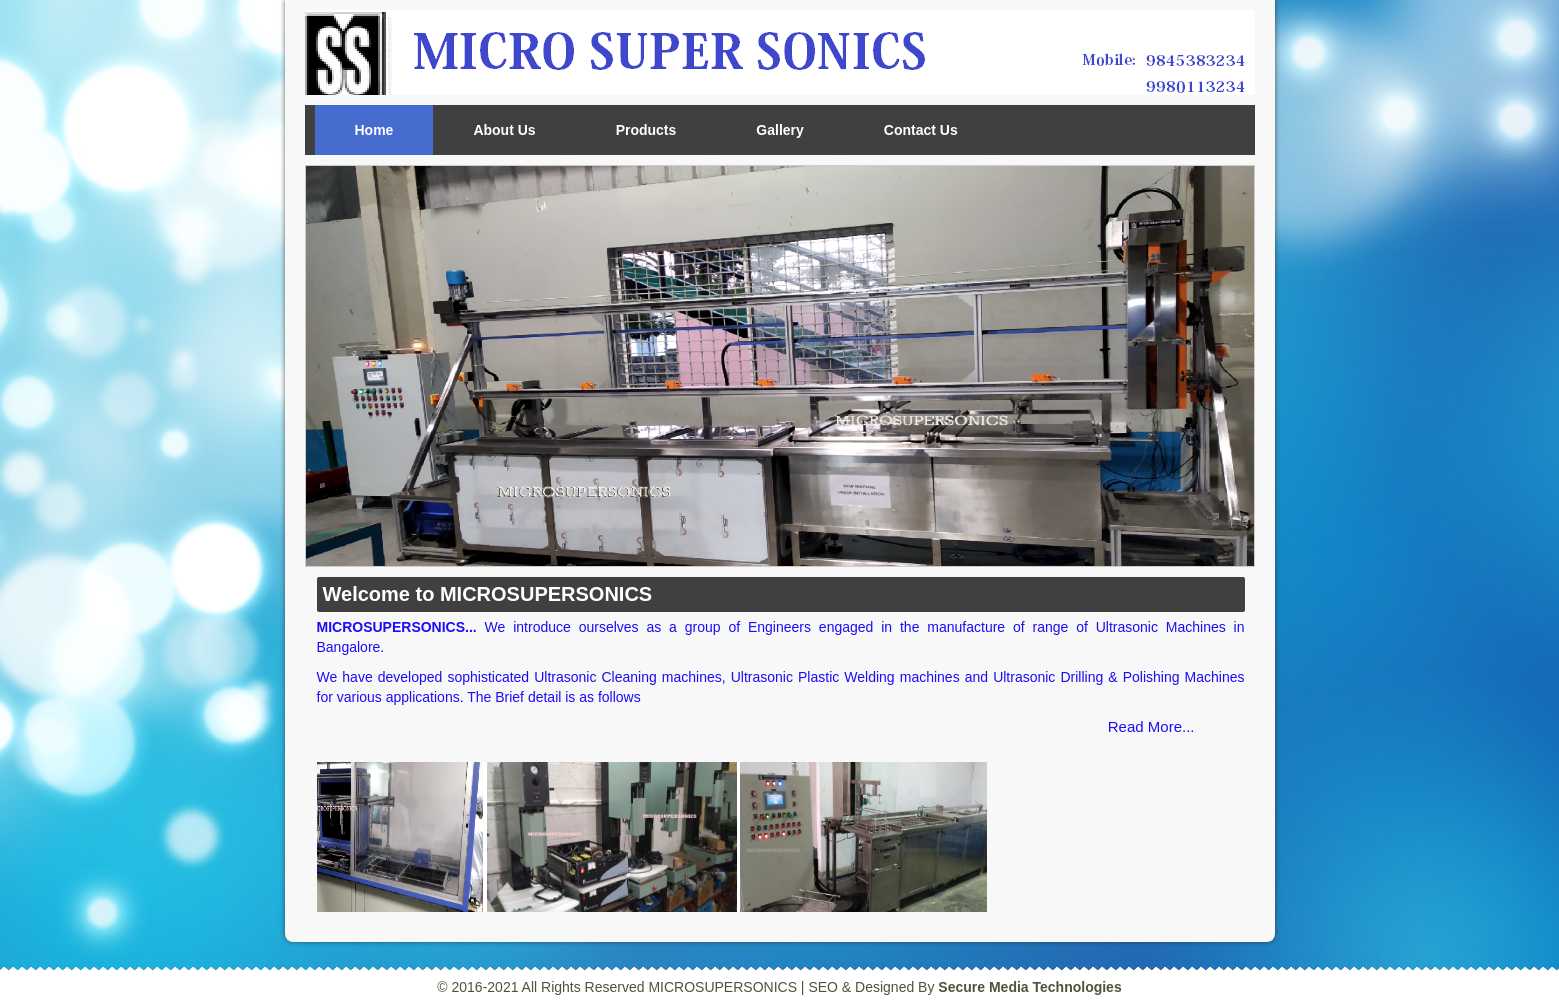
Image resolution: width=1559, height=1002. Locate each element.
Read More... (1151, 726)
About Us (504, 130)
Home (374, 130)
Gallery (779, 130)
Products (646, 130)
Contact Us (921, 130)
